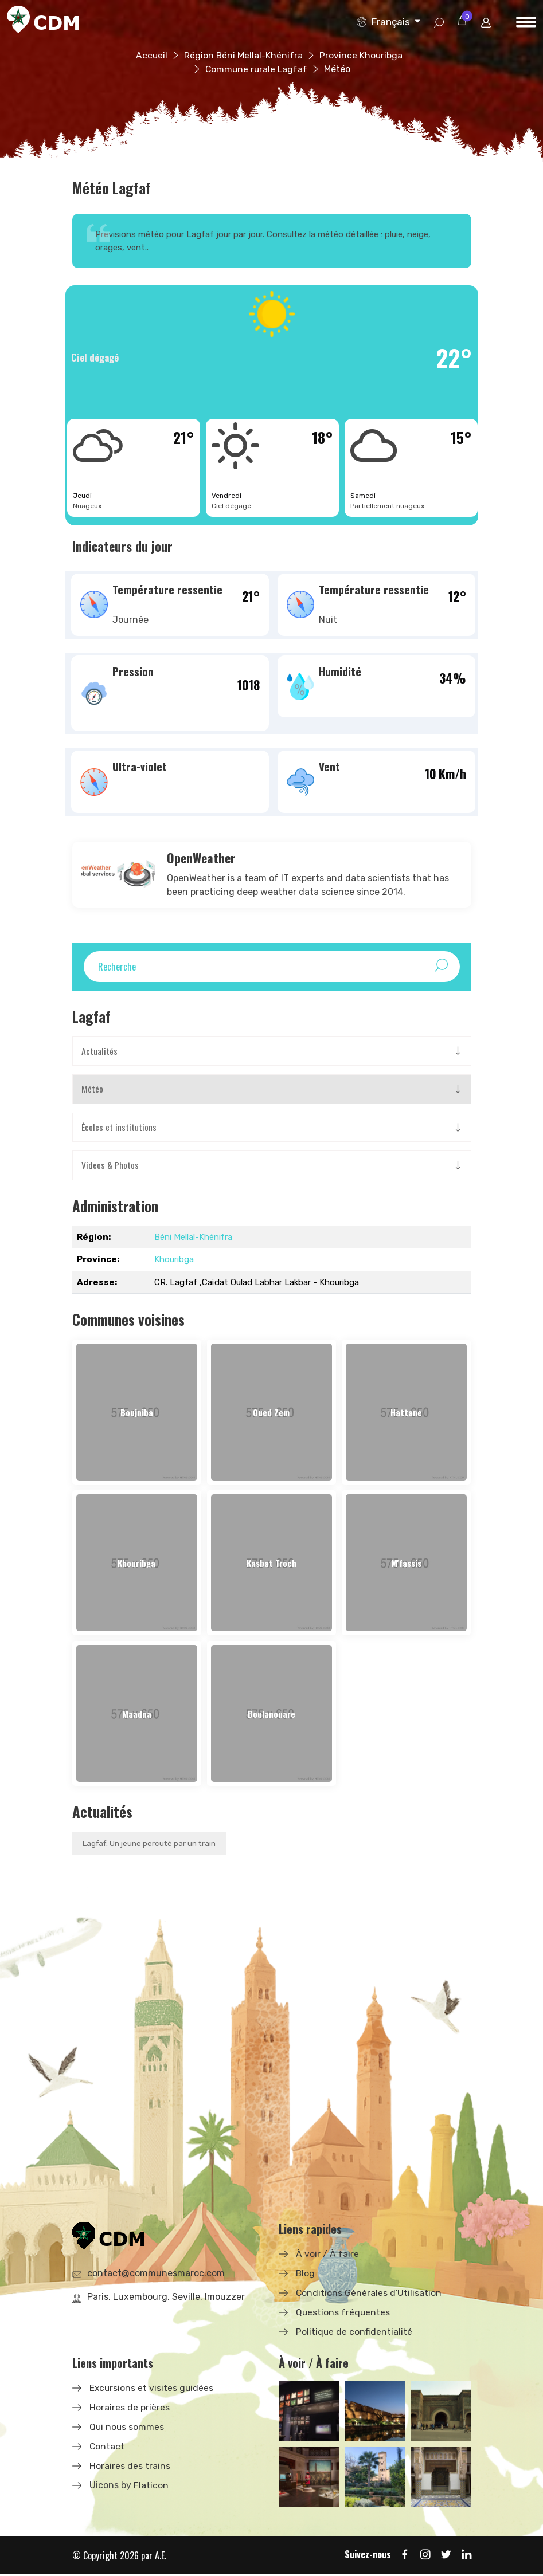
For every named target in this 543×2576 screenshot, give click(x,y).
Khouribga (174, 1260)
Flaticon (151, 2486)
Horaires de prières (129, 2408)
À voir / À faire (327, 2254)
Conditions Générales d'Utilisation (369, 2293)
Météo (92, 1090)
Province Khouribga (362, 55)
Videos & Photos (110, 1166)
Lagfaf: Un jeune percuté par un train (151, 1844)
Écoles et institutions (119, 1128)
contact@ (156, 2274)
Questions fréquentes (343, 2313)
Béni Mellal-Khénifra (193, 1238)
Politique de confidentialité (354, 2332)
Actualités (99, 1051)
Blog (305, 2274)
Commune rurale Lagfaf (256, 69)
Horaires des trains (129, 2466)
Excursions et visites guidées (152, 2388)
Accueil (151, 55)
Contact (107, 2447)
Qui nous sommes (127, 2427)
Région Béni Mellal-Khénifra (243, 55)
